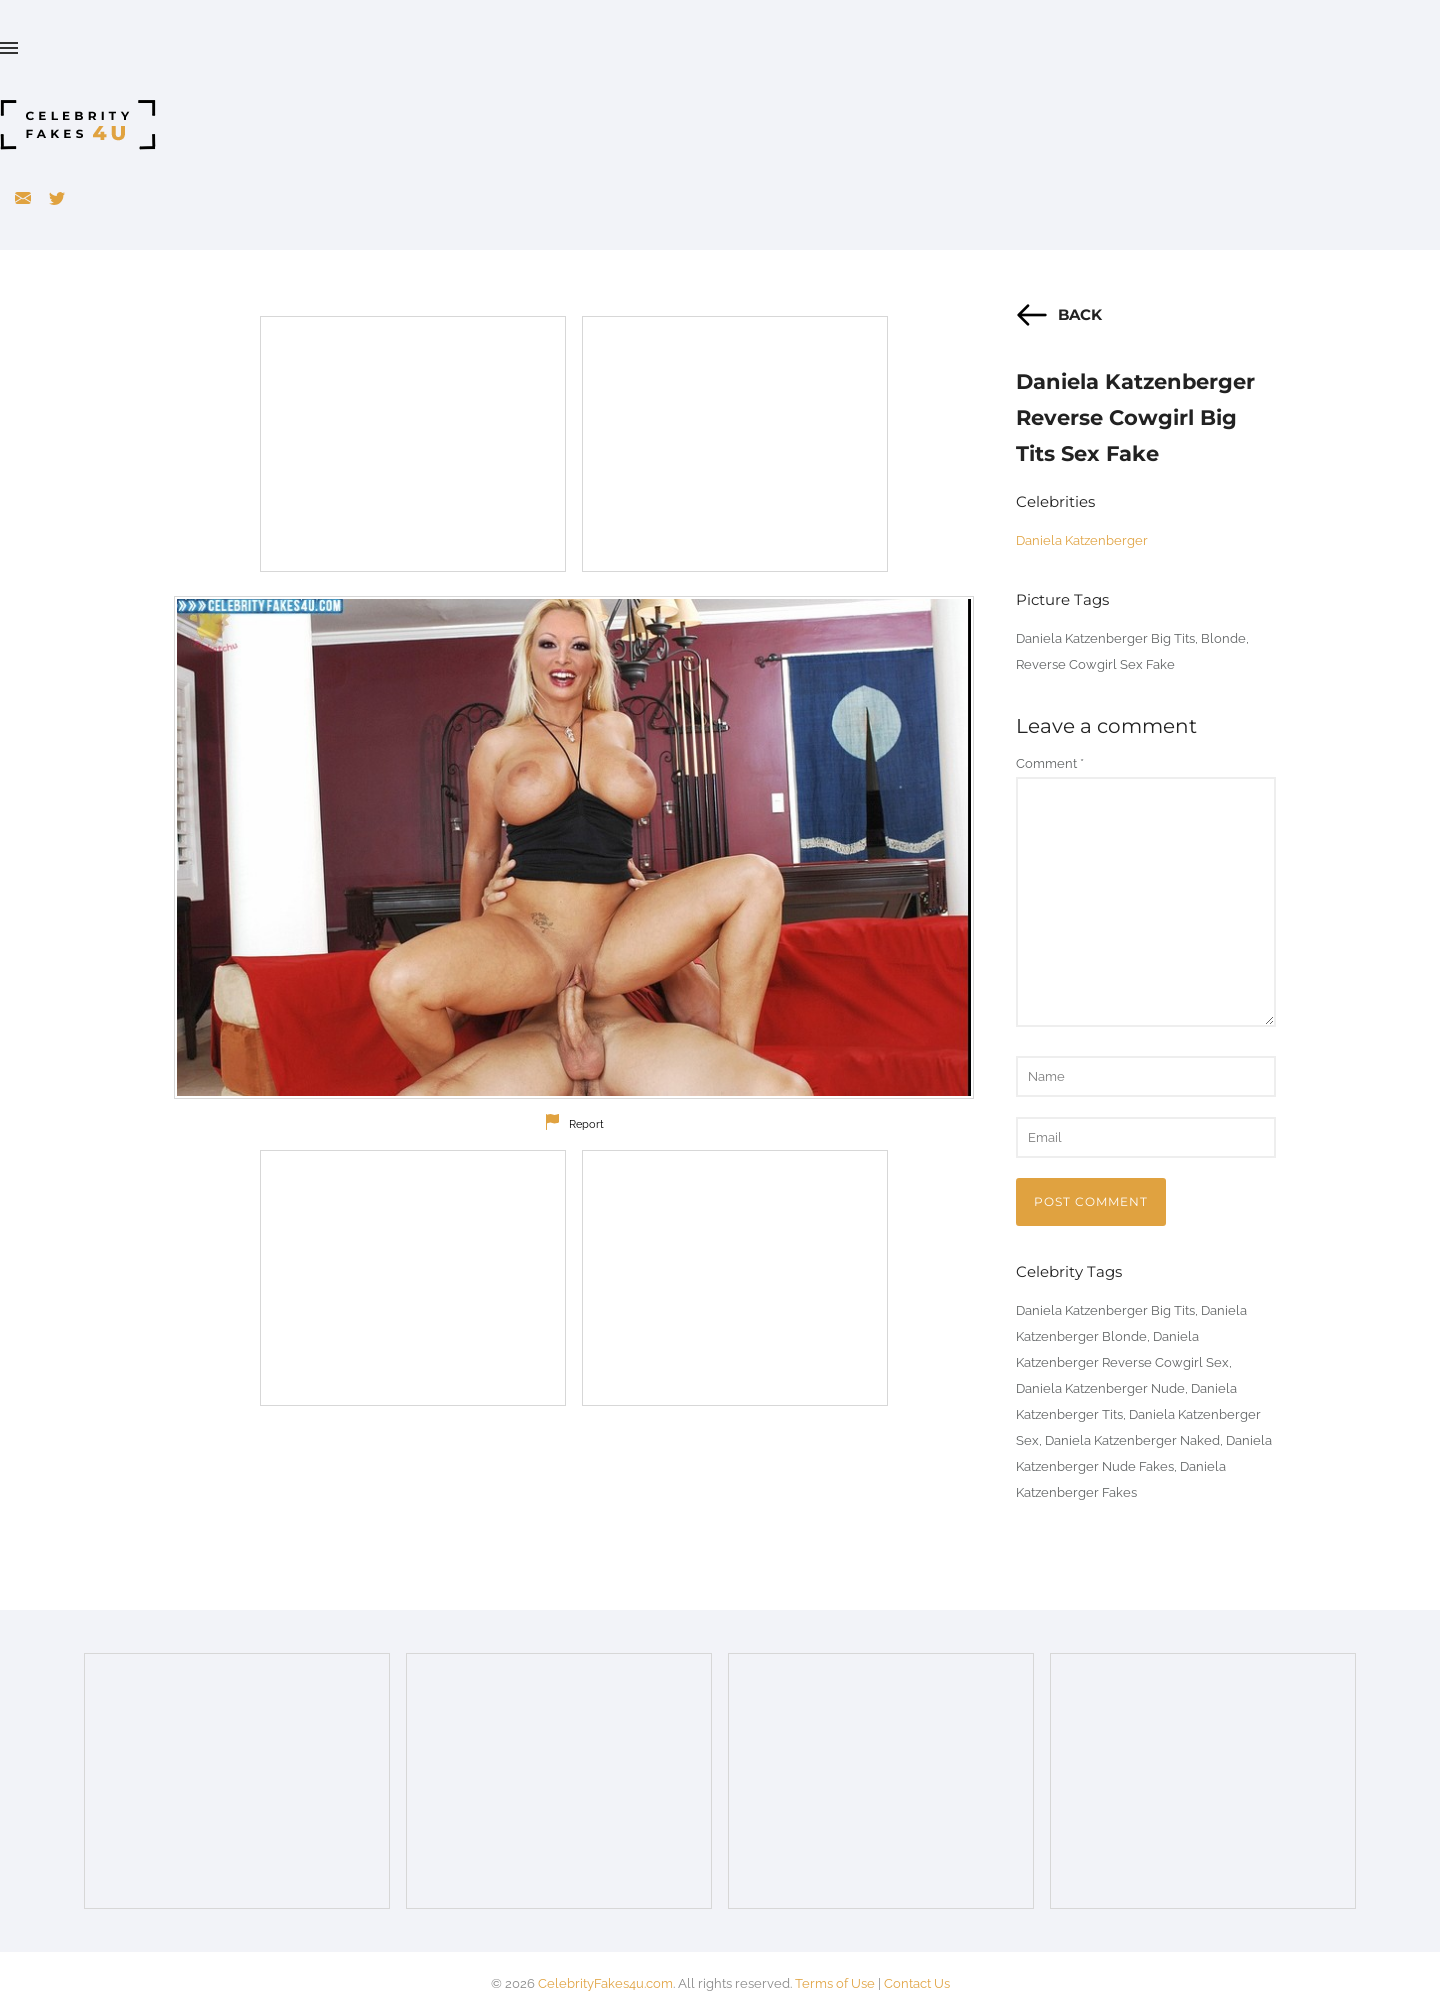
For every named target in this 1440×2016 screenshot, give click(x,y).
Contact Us (917, 1983)
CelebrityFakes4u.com (605, 1983)
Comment (1050, 763)
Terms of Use (835, 1983)
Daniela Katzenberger (1082, 540)
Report (586, 1124)
